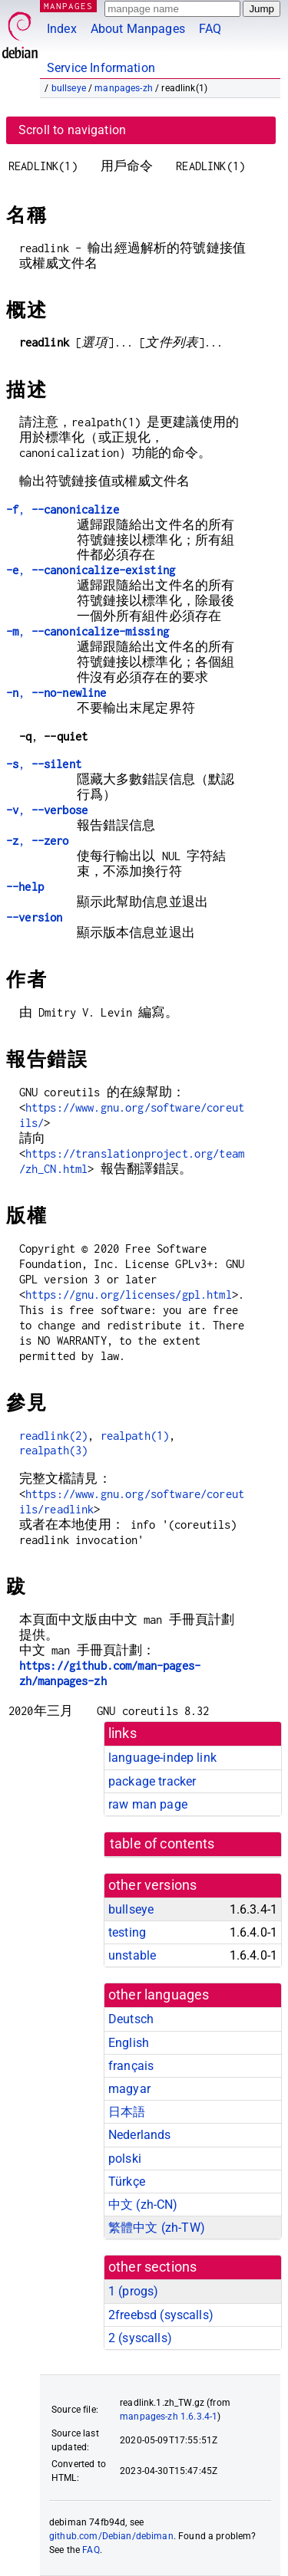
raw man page (147, 1804)
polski (124, 2158)
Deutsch (131, 2019)
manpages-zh (123, 88)
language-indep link (162, 1757)
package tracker (152, 1781)
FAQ (210, 28)
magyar (129, 2089)
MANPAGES (68, 6)
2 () (140, 2338)
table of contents (162, 1844)
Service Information (101, 68)
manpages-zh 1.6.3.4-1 (168, 2416)
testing (127, 1932)
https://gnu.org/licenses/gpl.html (128, 1294)
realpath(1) (135, 1435)
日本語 (126, 2111)
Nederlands (139, 2135)
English (128, 2043)
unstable (132, 1955)
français (131, 2065)
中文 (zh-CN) (143, 2204)
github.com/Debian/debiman (111, 2536)
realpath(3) (53, 1450)
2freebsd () (161, 2315)
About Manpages (138, 28)
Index (62, 28)
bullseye (68, 88)
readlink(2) (53, 1435)
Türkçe (126, 2181)
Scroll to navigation (72, 130)
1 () (133, 2291)
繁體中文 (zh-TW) (156, 2227)
